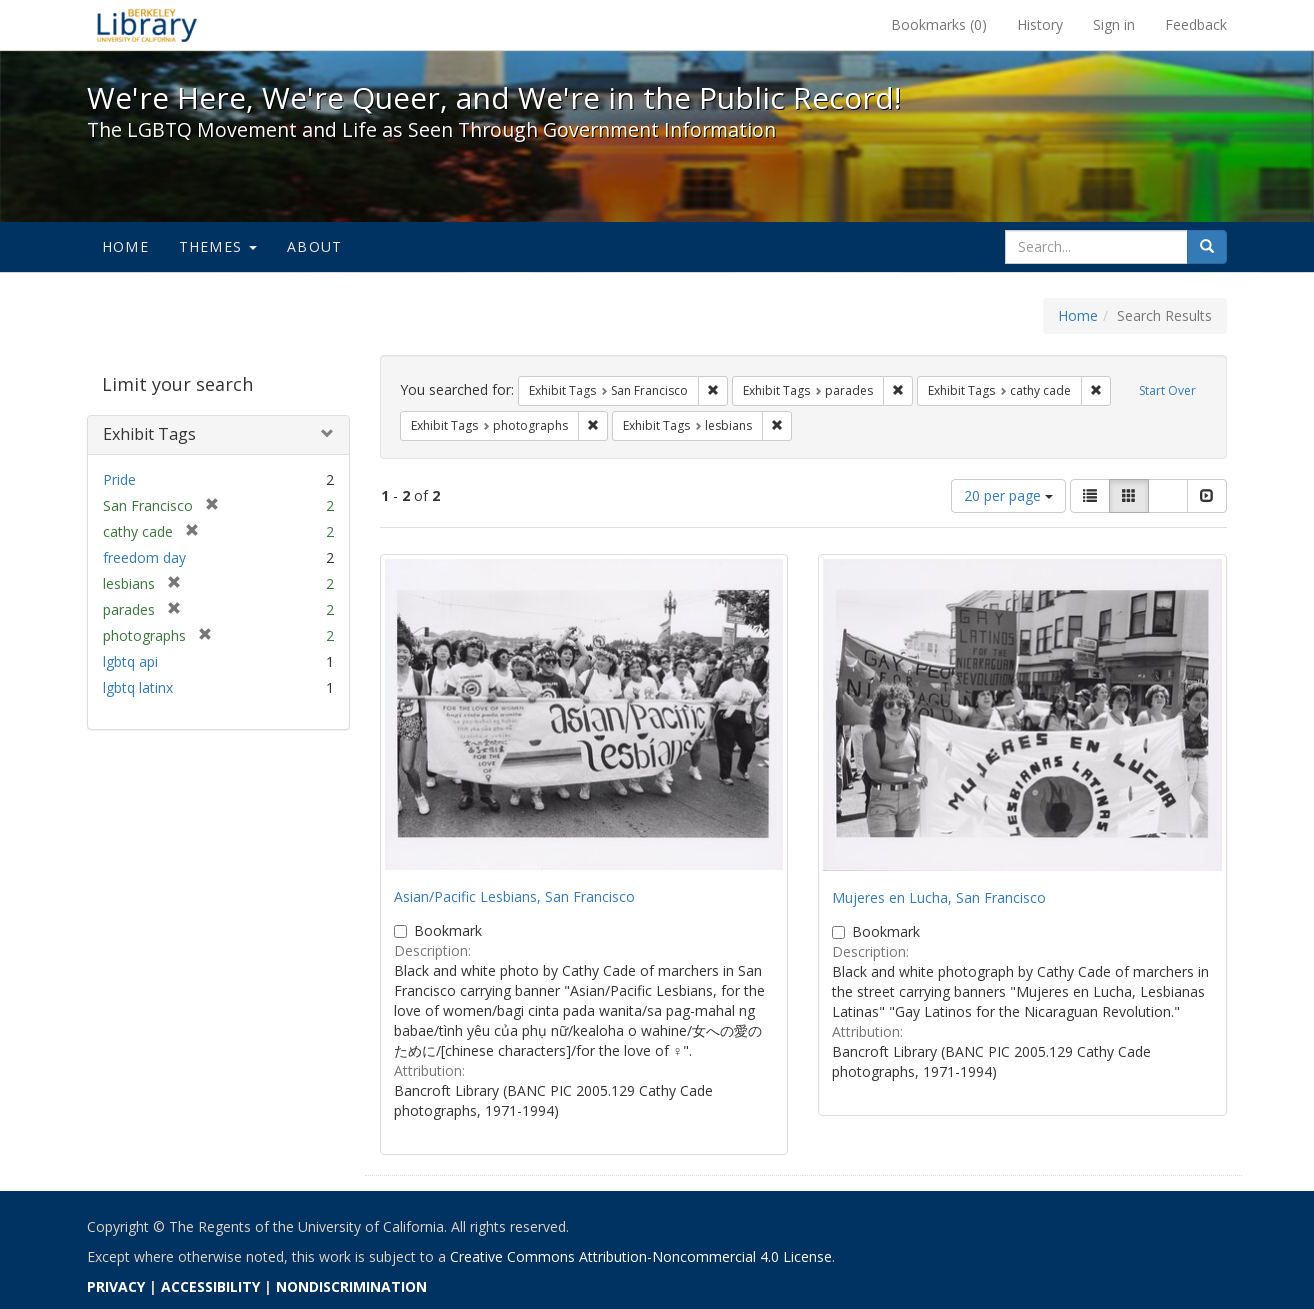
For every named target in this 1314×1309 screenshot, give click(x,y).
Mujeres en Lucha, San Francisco (939, 897)
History (1040, 24)
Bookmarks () (939, 24)
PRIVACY (116, 1286)
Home (125, 246)
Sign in (1114, 24)
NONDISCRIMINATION (351, 1286)
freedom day (144, 557)
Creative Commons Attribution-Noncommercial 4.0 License (641, 1256)
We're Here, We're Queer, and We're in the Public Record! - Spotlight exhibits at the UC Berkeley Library (147, 25)
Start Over (1167, 390)
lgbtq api (130, 661)
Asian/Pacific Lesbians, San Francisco (514, 896)
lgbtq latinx (138, 687)
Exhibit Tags (149, 434)
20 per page (1008, 495)
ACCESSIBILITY (210, 1286)
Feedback (1196, 24)
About (314, 246)
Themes (218, 246)
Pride (119, 479)
